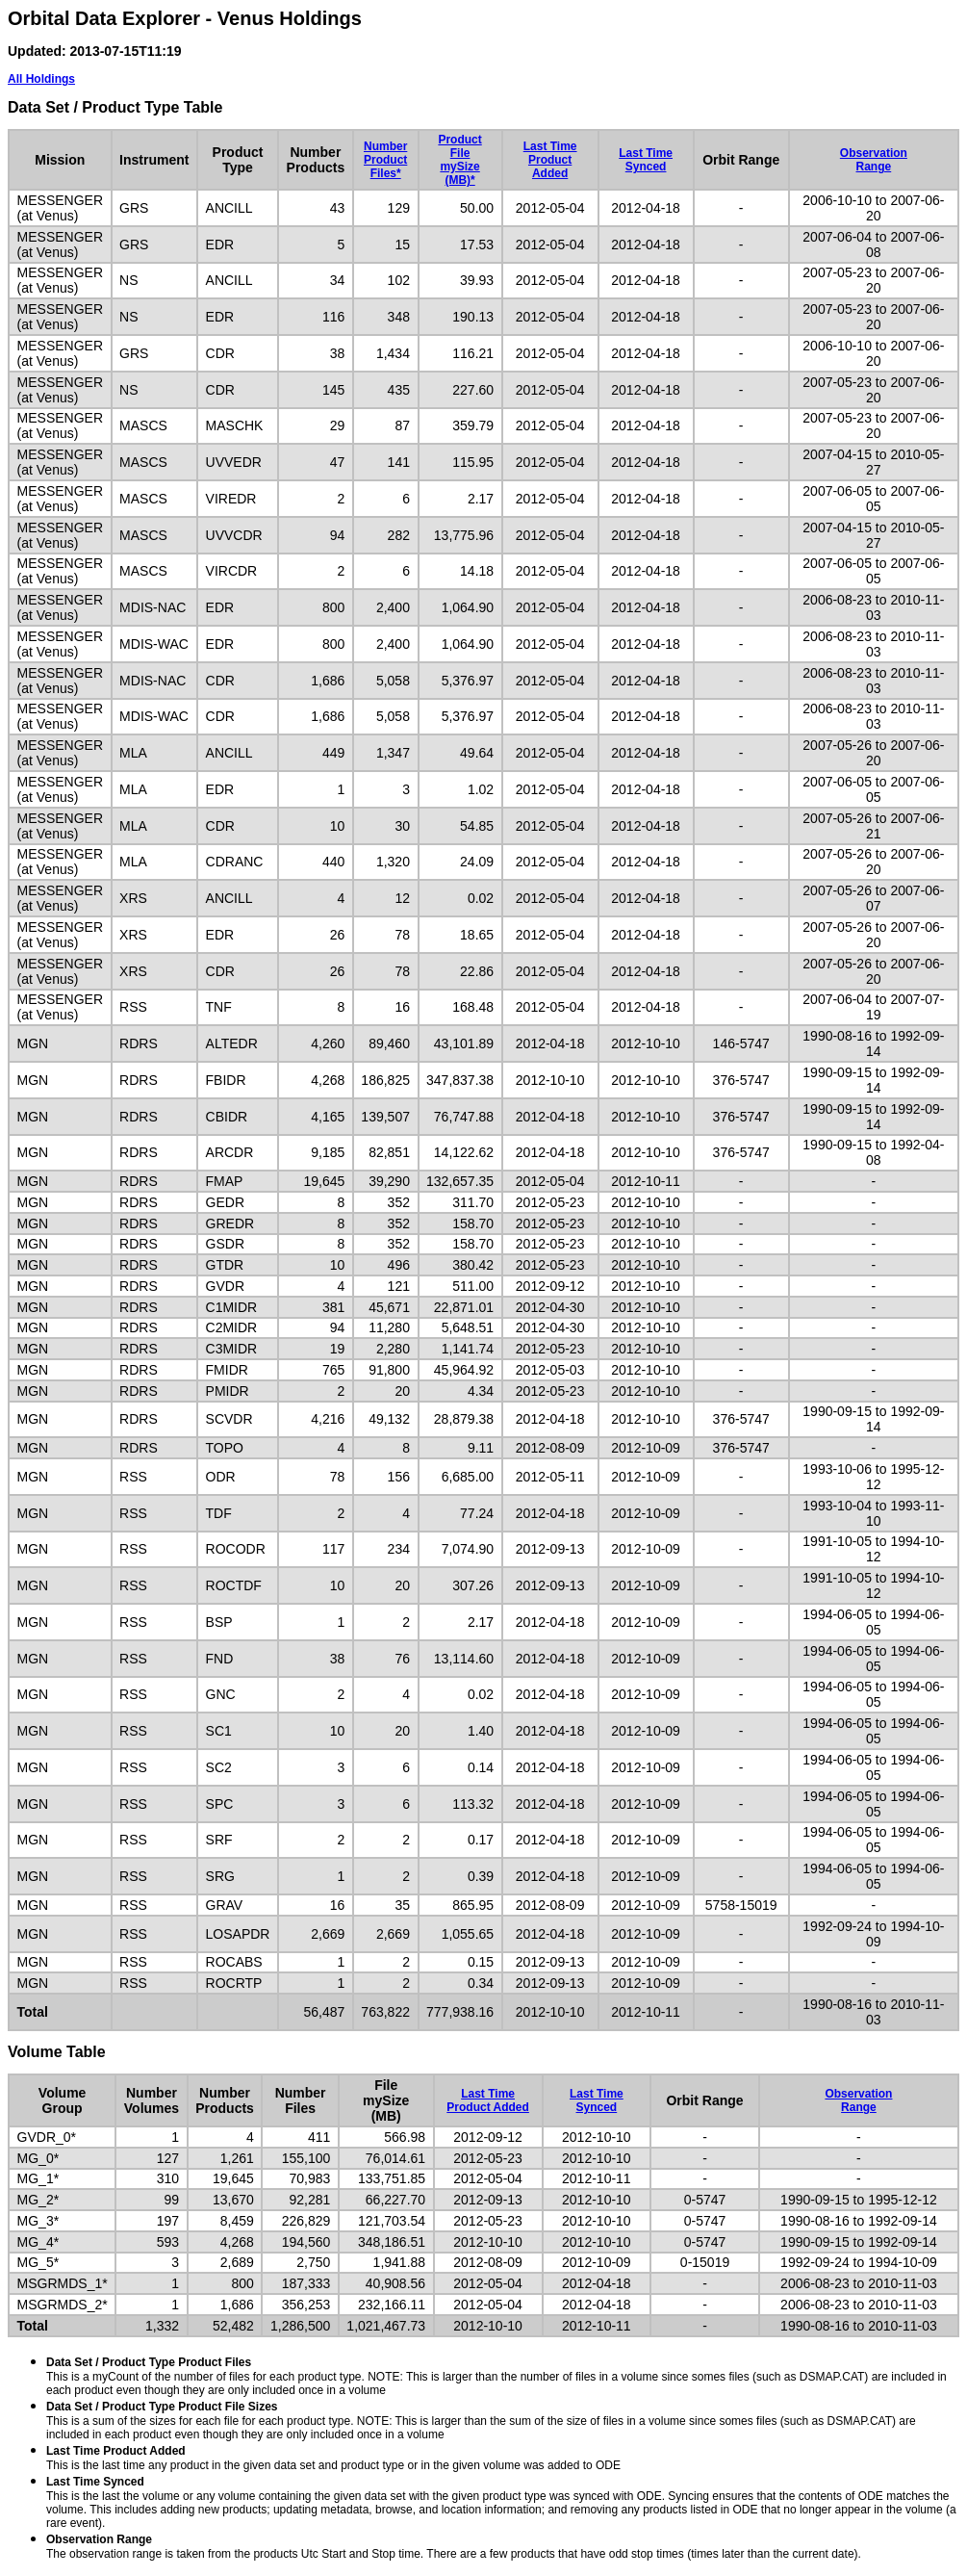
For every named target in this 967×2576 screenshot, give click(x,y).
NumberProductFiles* (385, 160)
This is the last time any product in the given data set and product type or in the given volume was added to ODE (333, 2458)
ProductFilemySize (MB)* (459, 160)
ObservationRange (873, 159)
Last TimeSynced (646, 159)
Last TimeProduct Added (550, 160)
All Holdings (41, 79)
